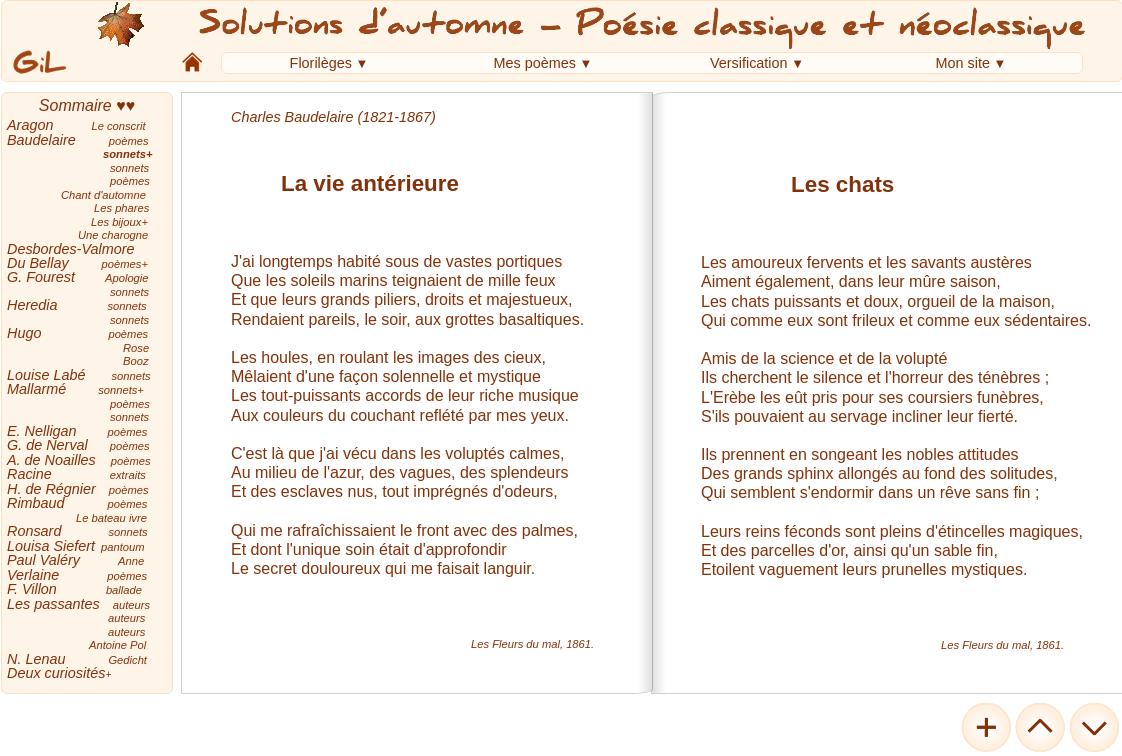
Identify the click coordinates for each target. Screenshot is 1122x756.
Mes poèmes (535, 63)
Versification (749, 63)
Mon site (963, 63)
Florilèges (321, 63)
